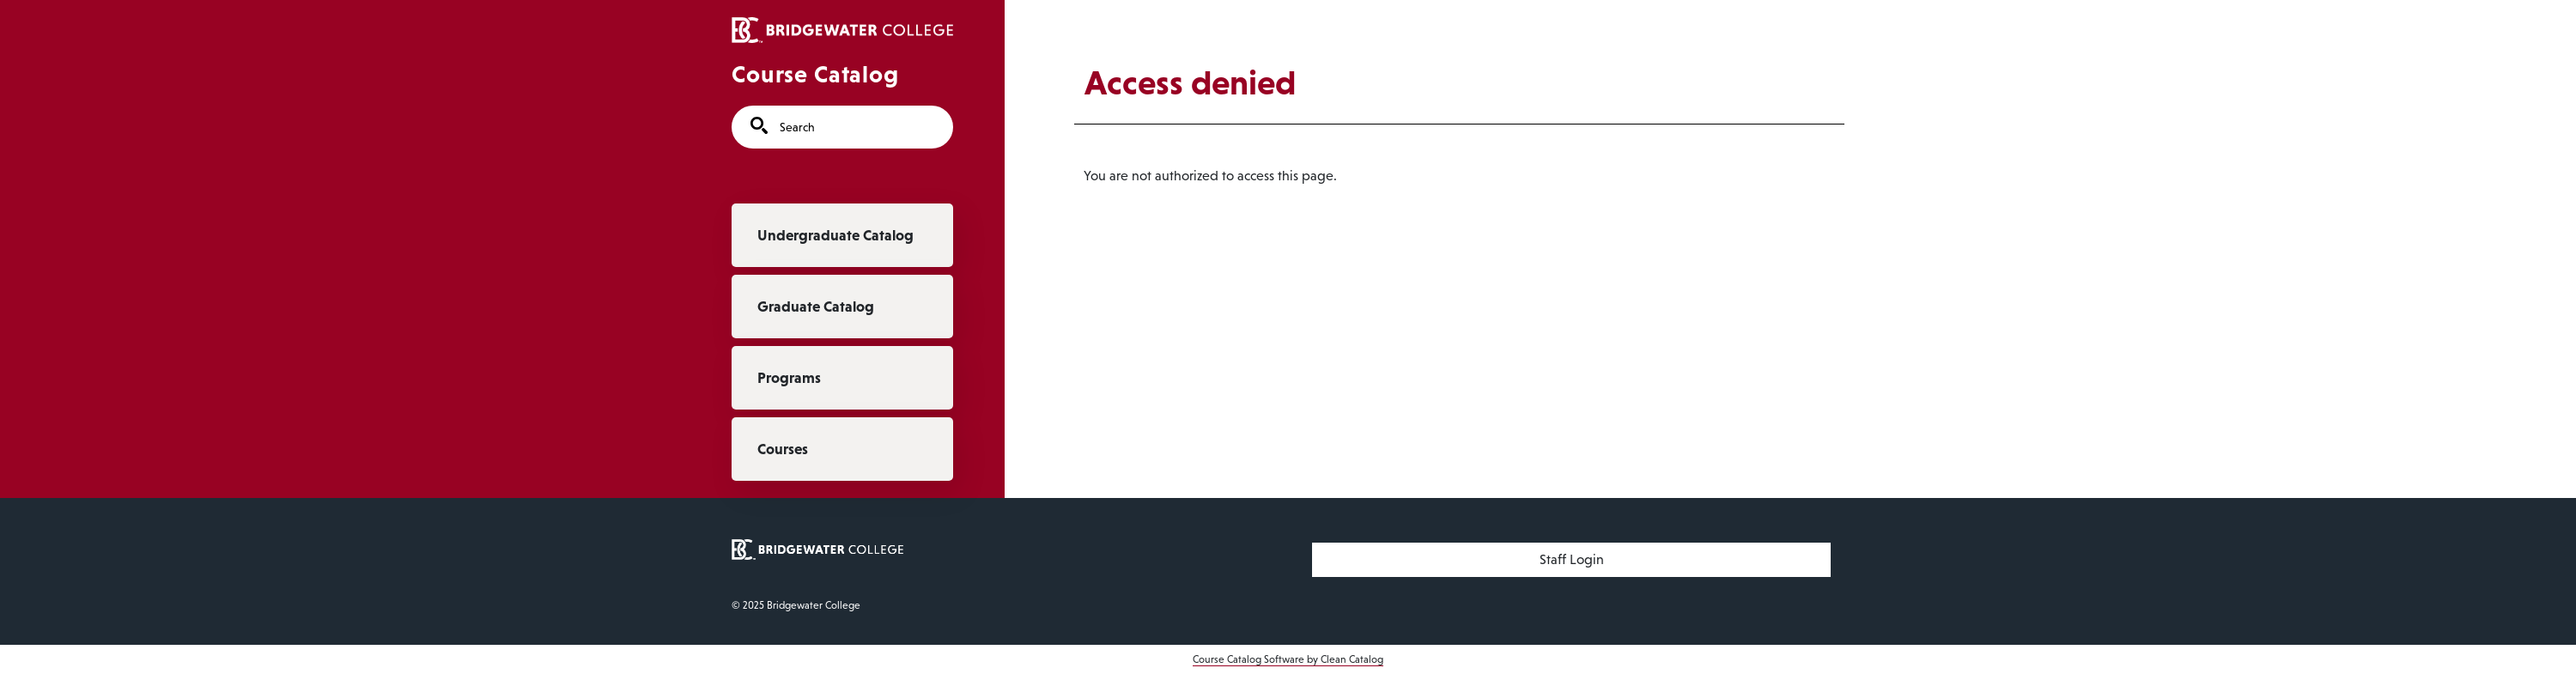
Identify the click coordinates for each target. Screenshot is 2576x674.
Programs (789, 377)
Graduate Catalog (815, 306)
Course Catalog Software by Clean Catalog (1288, 659)
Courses (782, 449)
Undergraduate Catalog (835, 235)
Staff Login (1572, 559)
